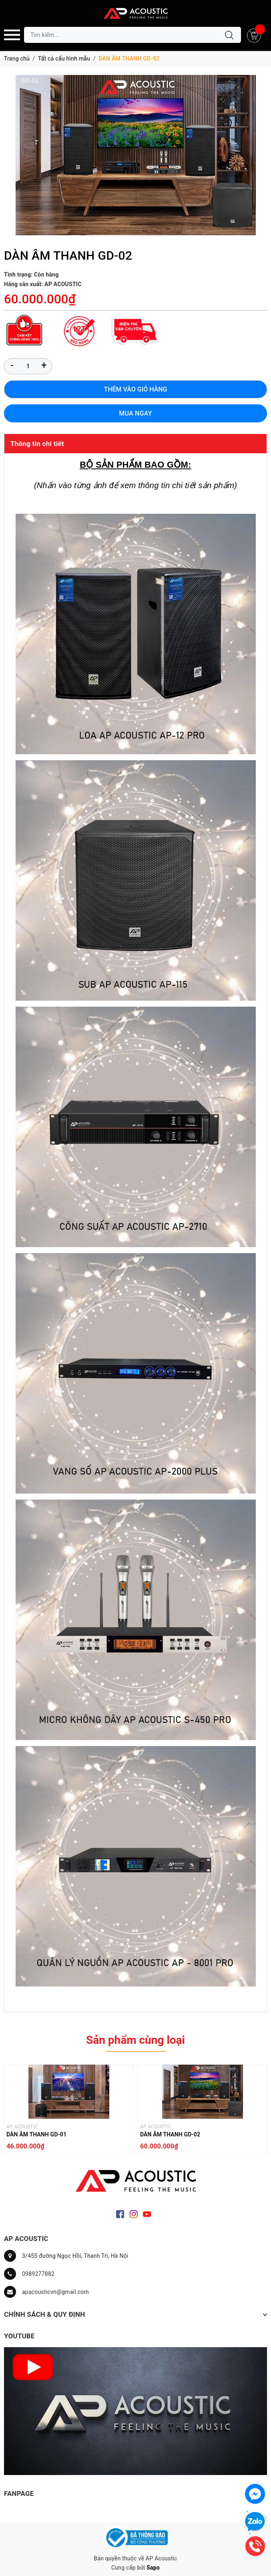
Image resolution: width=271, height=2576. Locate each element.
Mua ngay (135, 413)
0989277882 (38, 2274)
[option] (69, 2111)
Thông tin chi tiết (37, 444)
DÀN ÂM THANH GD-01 (36, 2134)
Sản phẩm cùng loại (135, 2040)
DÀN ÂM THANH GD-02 (170, 2134)
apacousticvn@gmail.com (55, 2292)
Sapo (153, 2567)
